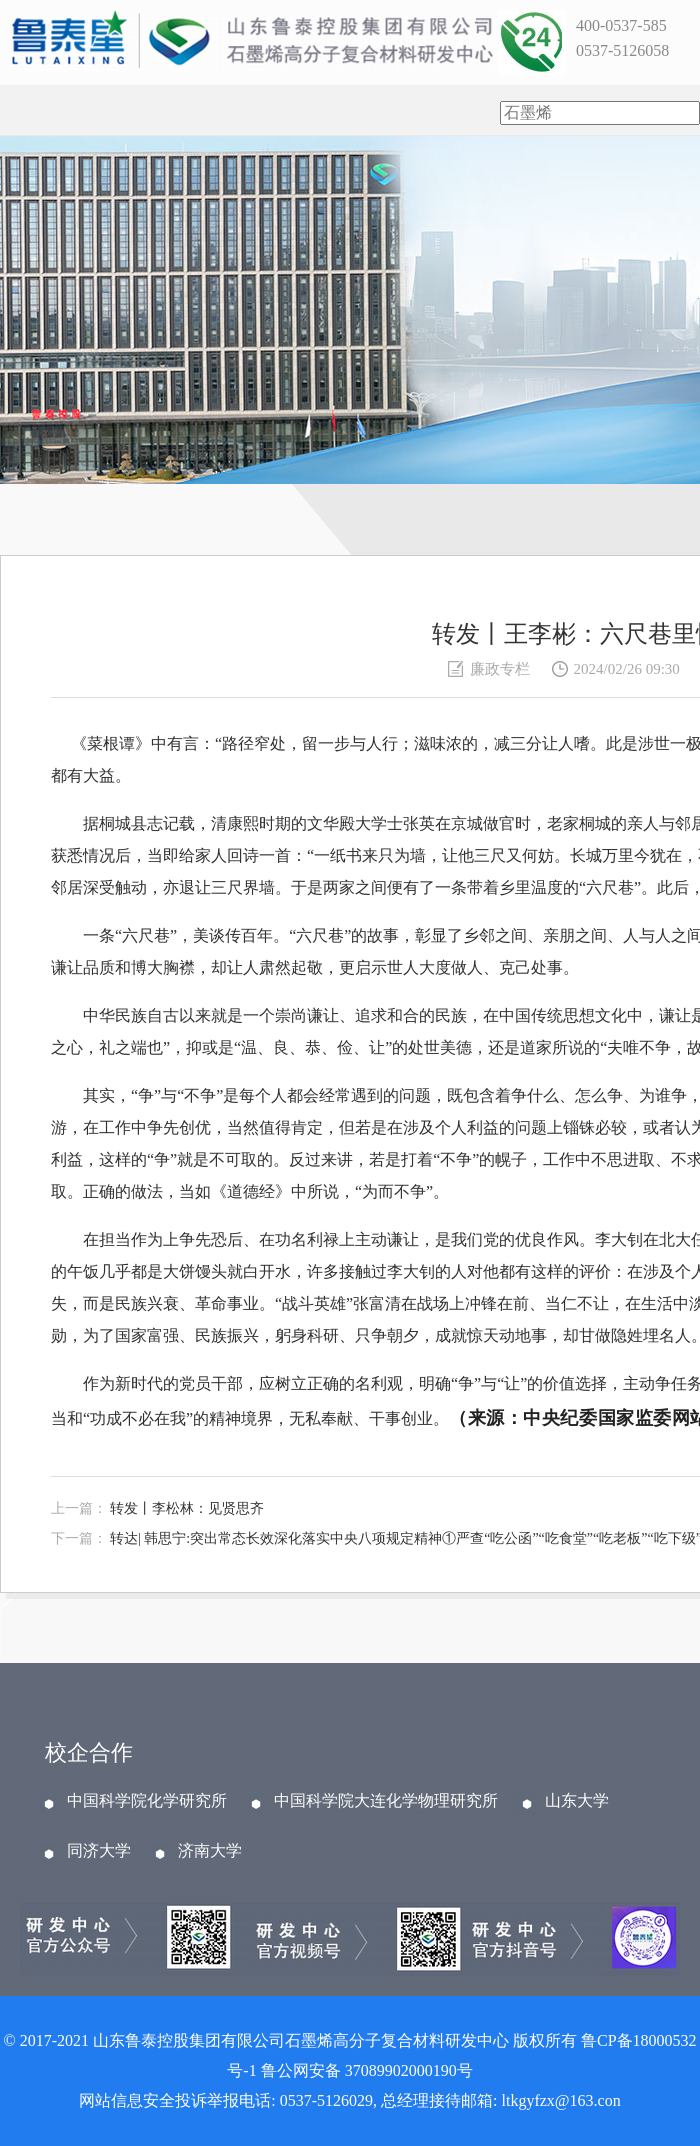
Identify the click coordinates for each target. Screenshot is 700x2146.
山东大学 (577, 1801)
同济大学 (99, 1851)
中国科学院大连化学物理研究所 (386, 1801)
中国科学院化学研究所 (147, 1801)
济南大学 (210, 1851)
